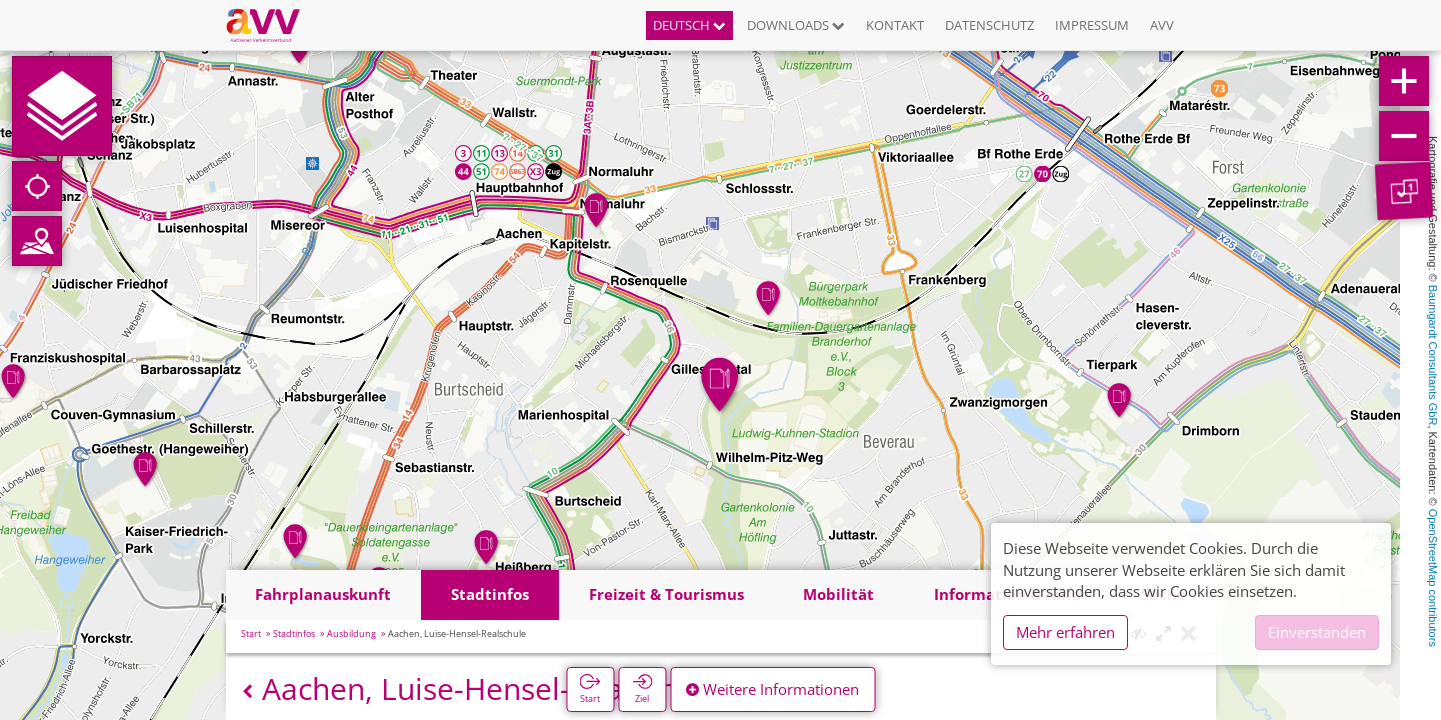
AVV (1162, 25)
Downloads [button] (796, 25)
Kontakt (895, 25)
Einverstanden (1317, 632)
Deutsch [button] (689, 25)
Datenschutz (989, 25)
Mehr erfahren (1065, 632)
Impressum (1092, 25)
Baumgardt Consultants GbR (1433, 355)
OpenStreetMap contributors (1433, 578)
